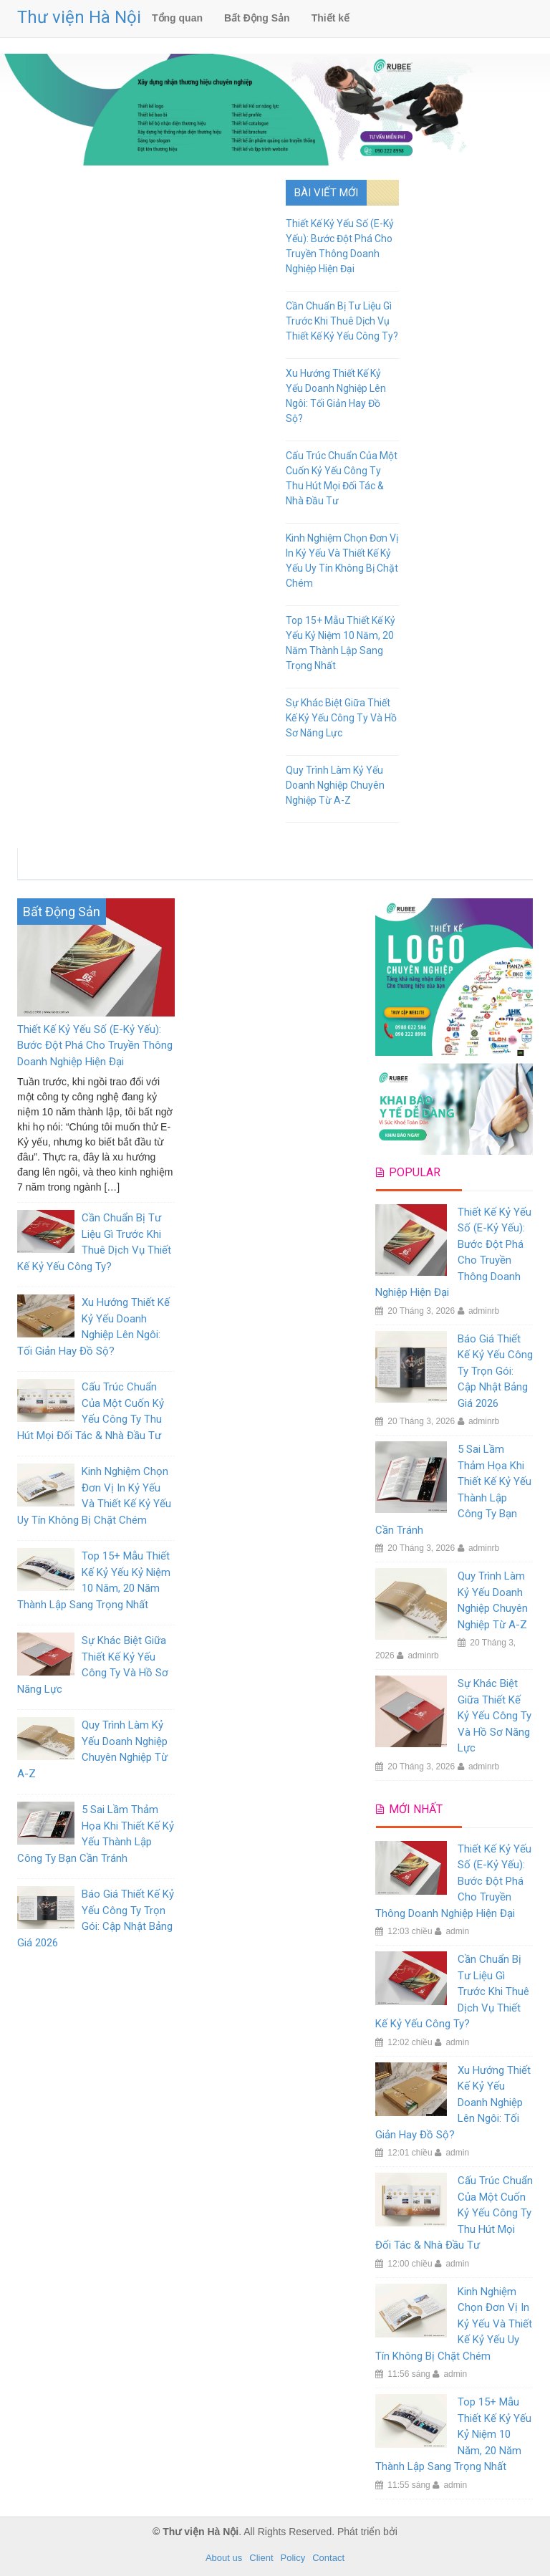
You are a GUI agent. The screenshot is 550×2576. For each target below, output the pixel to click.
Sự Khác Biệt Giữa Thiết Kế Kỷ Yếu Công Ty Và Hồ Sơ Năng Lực (341, 718)
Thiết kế (330, 18)
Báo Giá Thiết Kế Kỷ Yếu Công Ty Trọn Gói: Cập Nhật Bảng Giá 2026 (495, 1371)
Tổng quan (177, 18)
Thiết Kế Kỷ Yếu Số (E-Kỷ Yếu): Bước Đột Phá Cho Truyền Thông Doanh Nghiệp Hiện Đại (95, 1045)
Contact (328, 2557)
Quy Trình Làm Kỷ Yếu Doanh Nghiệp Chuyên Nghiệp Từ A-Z (335, 785)
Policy (293, 2557)
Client (261, 2557)
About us (224, 2557)
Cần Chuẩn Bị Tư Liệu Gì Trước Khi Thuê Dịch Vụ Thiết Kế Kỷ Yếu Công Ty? (342, 321)
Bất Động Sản (257, 18)
